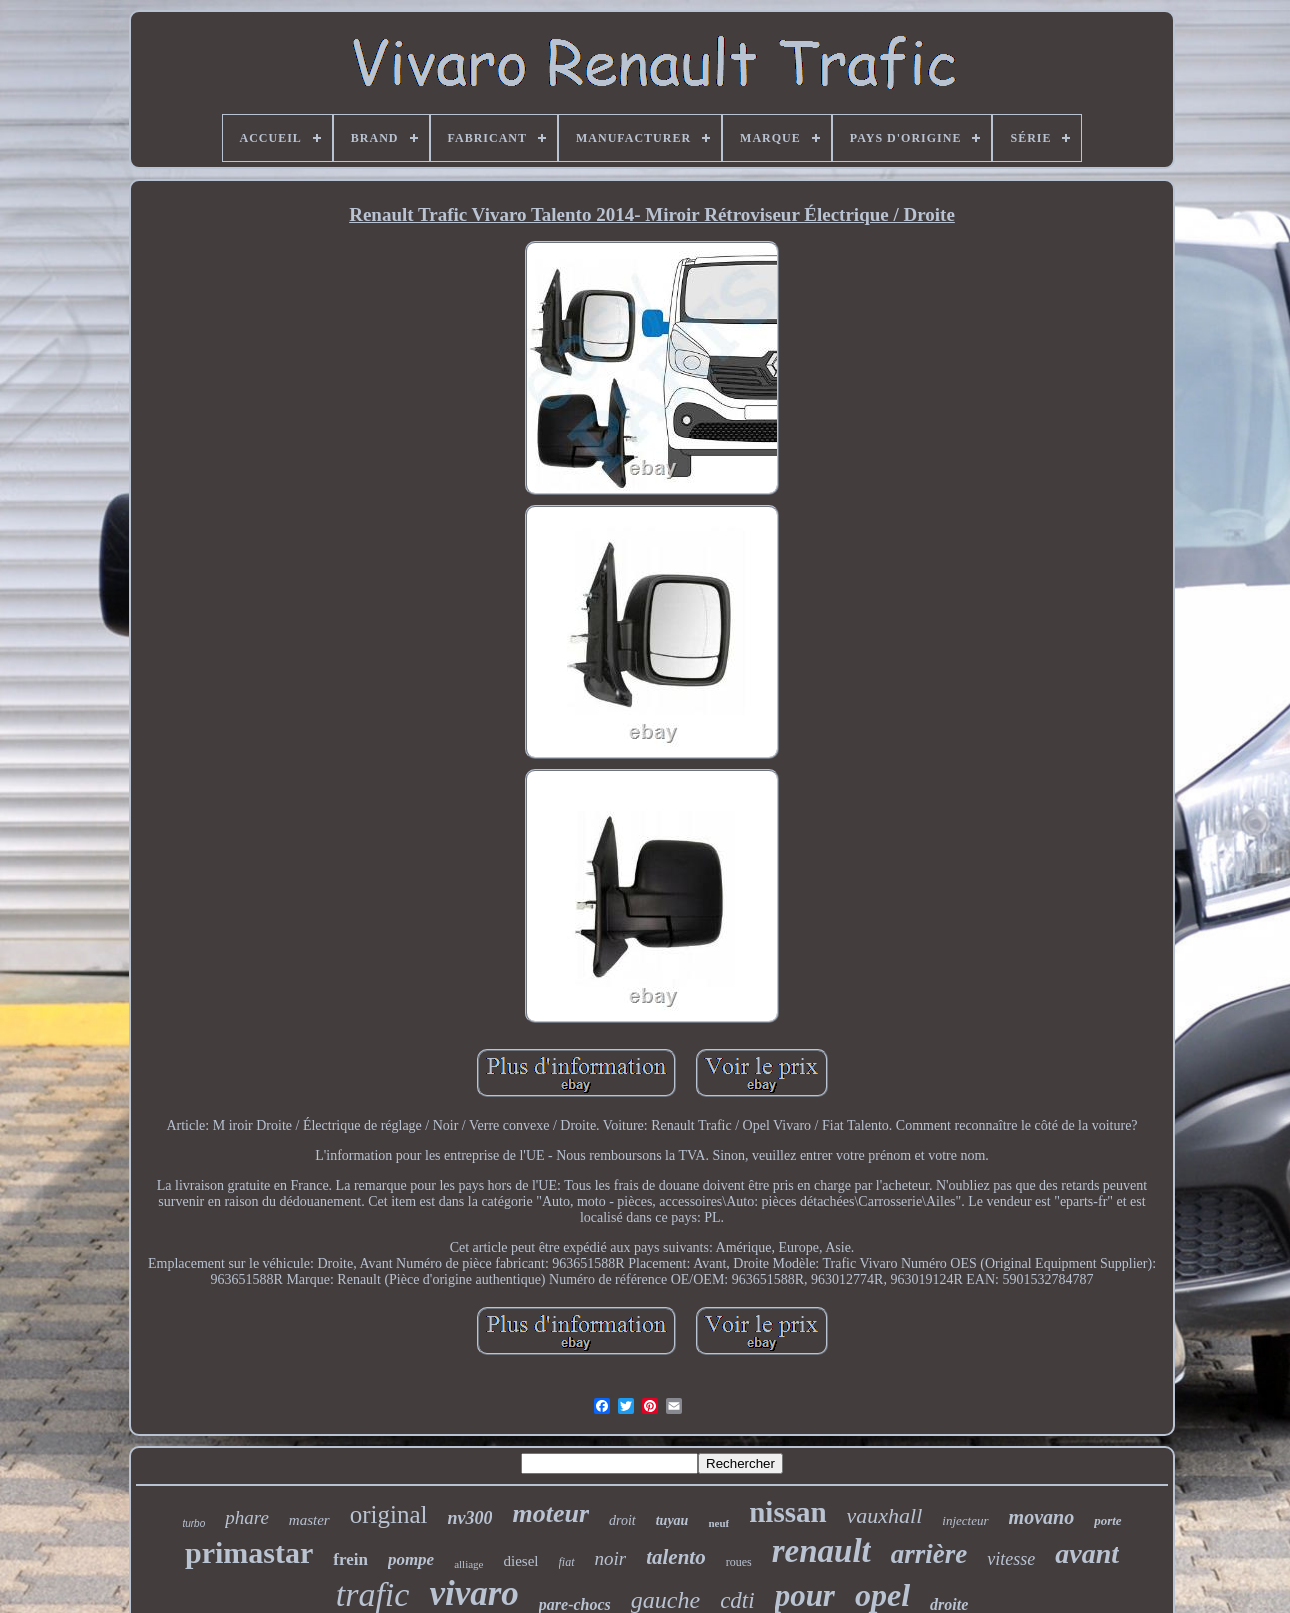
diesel (521, 1561)
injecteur (965, 1520)
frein (350, 1559)
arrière (929, 1554)
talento (676, 1557)
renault (821, 1551)
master (309, 1520)
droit (622, 1520)
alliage (468, 1564)
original (389, 1514)
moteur (550, 1513)
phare (247, 1517)
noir (611, 1558)
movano (1042, 1517)
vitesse (1011, 1559)
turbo (193, 1523)
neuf (718, 1523)
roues (739, 1562)
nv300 (469, 1518)
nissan (787, 1512)
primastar (249, 1552)
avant (1087, 1553)
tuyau (672, 1520)
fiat (567, 1562)
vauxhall (885, 1515)
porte (1107, 1520)
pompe (411, 1559)
